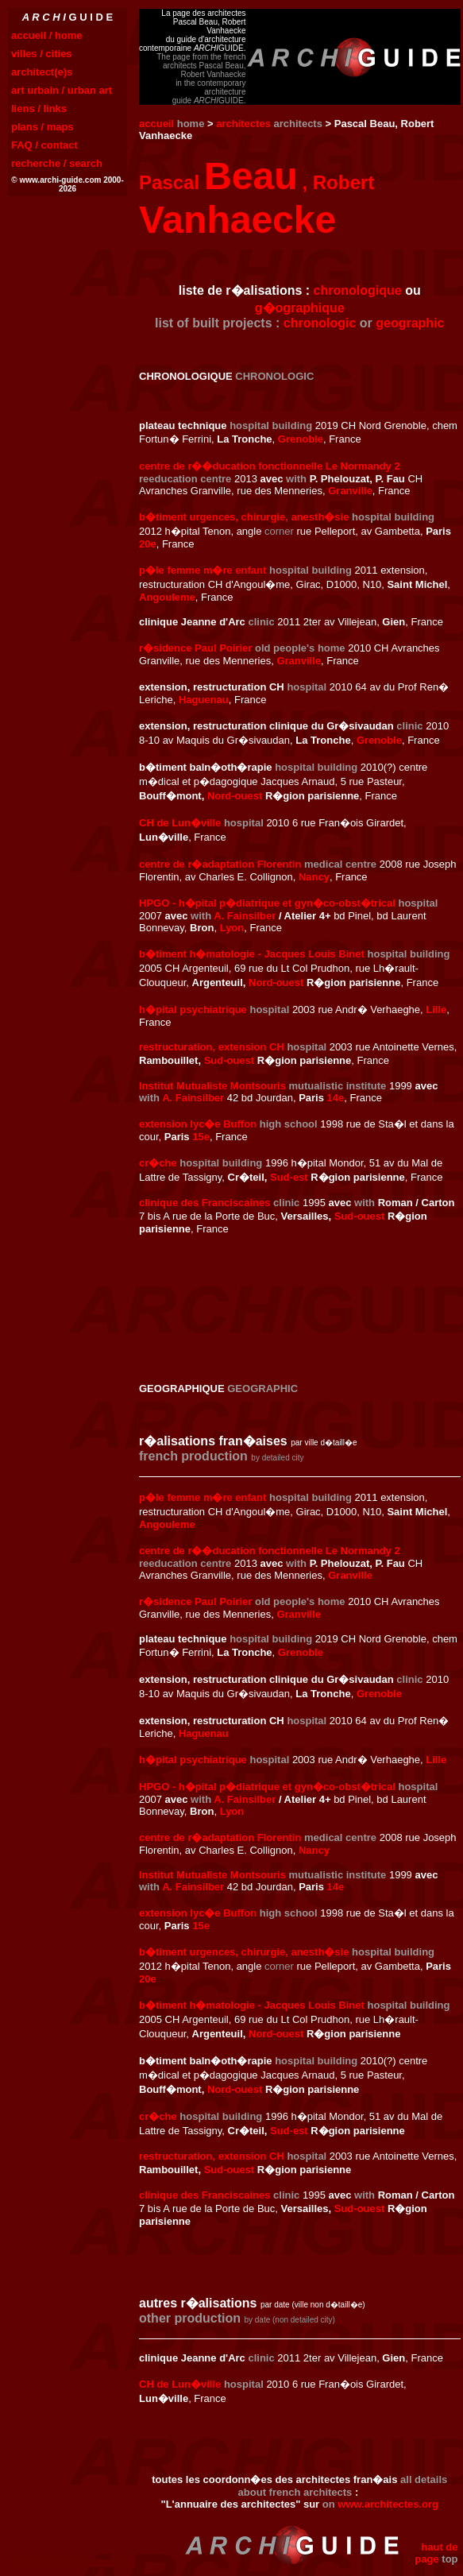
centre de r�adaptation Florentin (220, 864)
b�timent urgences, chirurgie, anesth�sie (244, 517)
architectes (243, 124)
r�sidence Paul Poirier (195, 648)
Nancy (314, 877)
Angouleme (167, 597)
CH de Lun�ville (180, 823)
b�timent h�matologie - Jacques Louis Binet (252, 954)
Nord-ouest (234, 796)
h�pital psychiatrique (193, 1009)
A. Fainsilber (245, 916)
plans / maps (42, 127)
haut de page (436, 2553)
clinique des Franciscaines (204, 1203)
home (191, 124)
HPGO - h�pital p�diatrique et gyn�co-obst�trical (267, 903)
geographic (410, 323)
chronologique (358, 290)
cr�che (158, 1163)
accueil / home (47, 35)
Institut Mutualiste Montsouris (212, 1086)
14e (336, 1098)
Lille (436, 1009)
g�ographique (300, 308)
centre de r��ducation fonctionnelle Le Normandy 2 (269, 466)
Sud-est (289, 1177)
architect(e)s (41, 72)
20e (147, 544)
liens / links (39, 108)
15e (201, 1137)
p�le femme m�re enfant (202, 570)
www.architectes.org (388, 2504)
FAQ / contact (44, 145)
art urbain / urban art (61, 90)
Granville (350, 491)
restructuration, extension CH (211, 1047)
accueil (156, 124)
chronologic (320, 323)
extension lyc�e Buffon (198, 1124)
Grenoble (300, 439)
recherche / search (56, 163)
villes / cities (41, 54)
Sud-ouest (229, 1060)
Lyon (232, 928)
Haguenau (204, 700)
